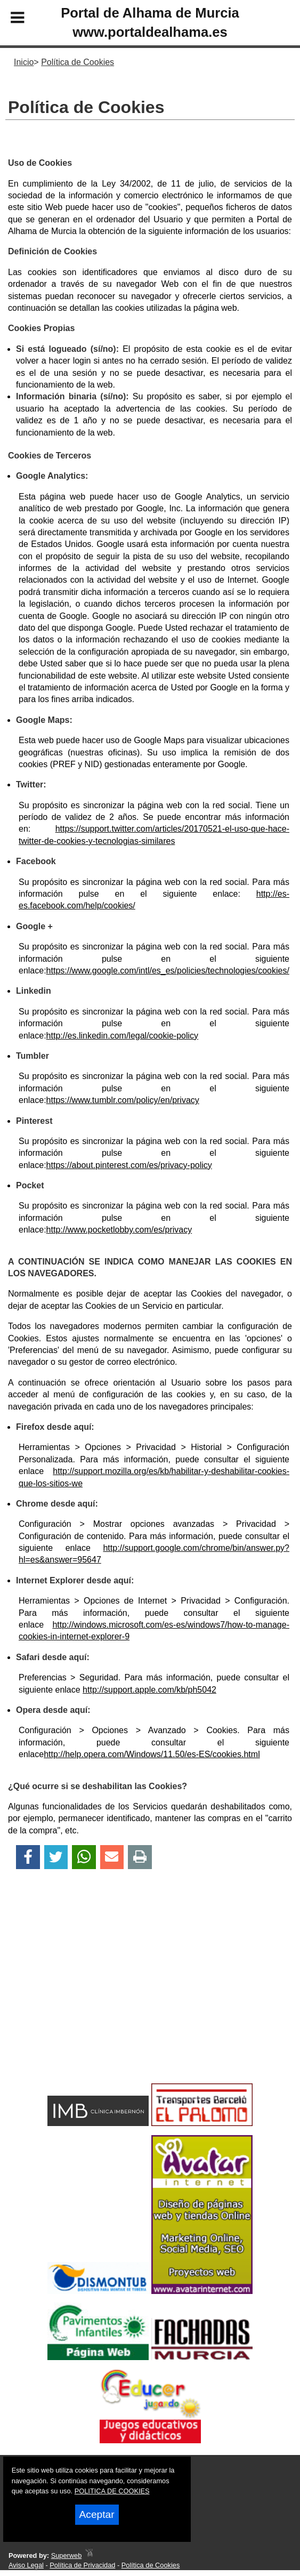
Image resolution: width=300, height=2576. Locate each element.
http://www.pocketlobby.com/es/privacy (119, 1229)
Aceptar (97, 2514)
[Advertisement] (139, 1995)
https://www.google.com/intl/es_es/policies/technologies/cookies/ (167, 970)
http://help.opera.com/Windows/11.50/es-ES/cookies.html (152, 1754)
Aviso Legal (26, 2565)
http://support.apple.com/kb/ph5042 (149, 1689)
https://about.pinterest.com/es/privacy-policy (129, 1165)
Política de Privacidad (82, 2565)
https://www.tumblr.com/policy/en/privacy (122, 1100)
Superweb (66, 2555)
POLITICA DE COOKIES (112, 2491)
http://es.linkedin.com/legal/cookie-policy (122, 1035)
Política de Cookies (150, 2565)
